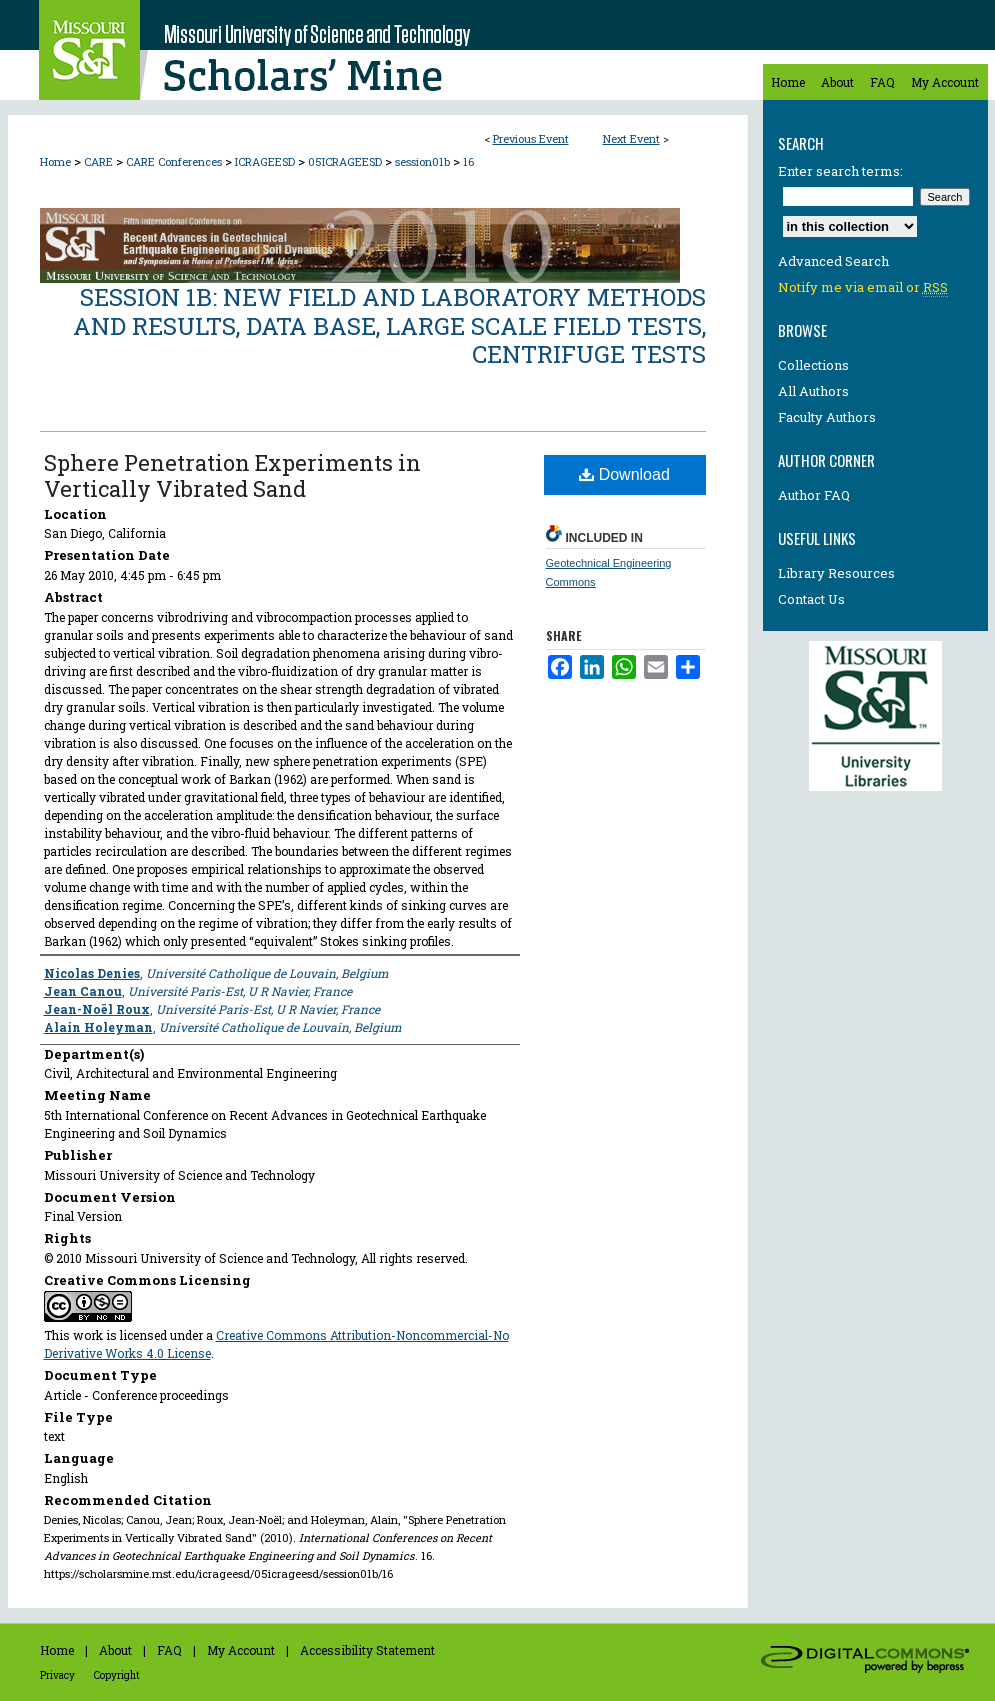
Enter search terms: (840, 171)
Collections (813, 365)
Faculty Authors (827, 417)
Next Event (631, 138)
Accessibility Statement (367, 1650)
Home (55, 161)
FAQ (169, 1650)
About (115, 1650)
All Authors (813, 391)
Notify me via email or (863, 287)
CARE (100, 161)
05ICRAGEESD (346, 161)
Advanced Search (833, 261)
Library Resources (836, 573)
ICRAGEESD (266, 161)
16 (468, 161)
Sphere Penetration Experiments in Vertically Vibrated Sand (232, 475)
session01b (424, 161)
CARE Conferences (175, 161)
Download (624, 474)
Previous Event (531, 138)
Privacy (57, 1675)
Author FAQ (814, 495)
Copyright (117, 1675)
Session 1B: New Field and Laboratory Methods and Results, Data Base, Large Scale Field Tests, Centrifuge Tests (389, 326)
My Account (241, 1650)
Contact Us (811, 599)
